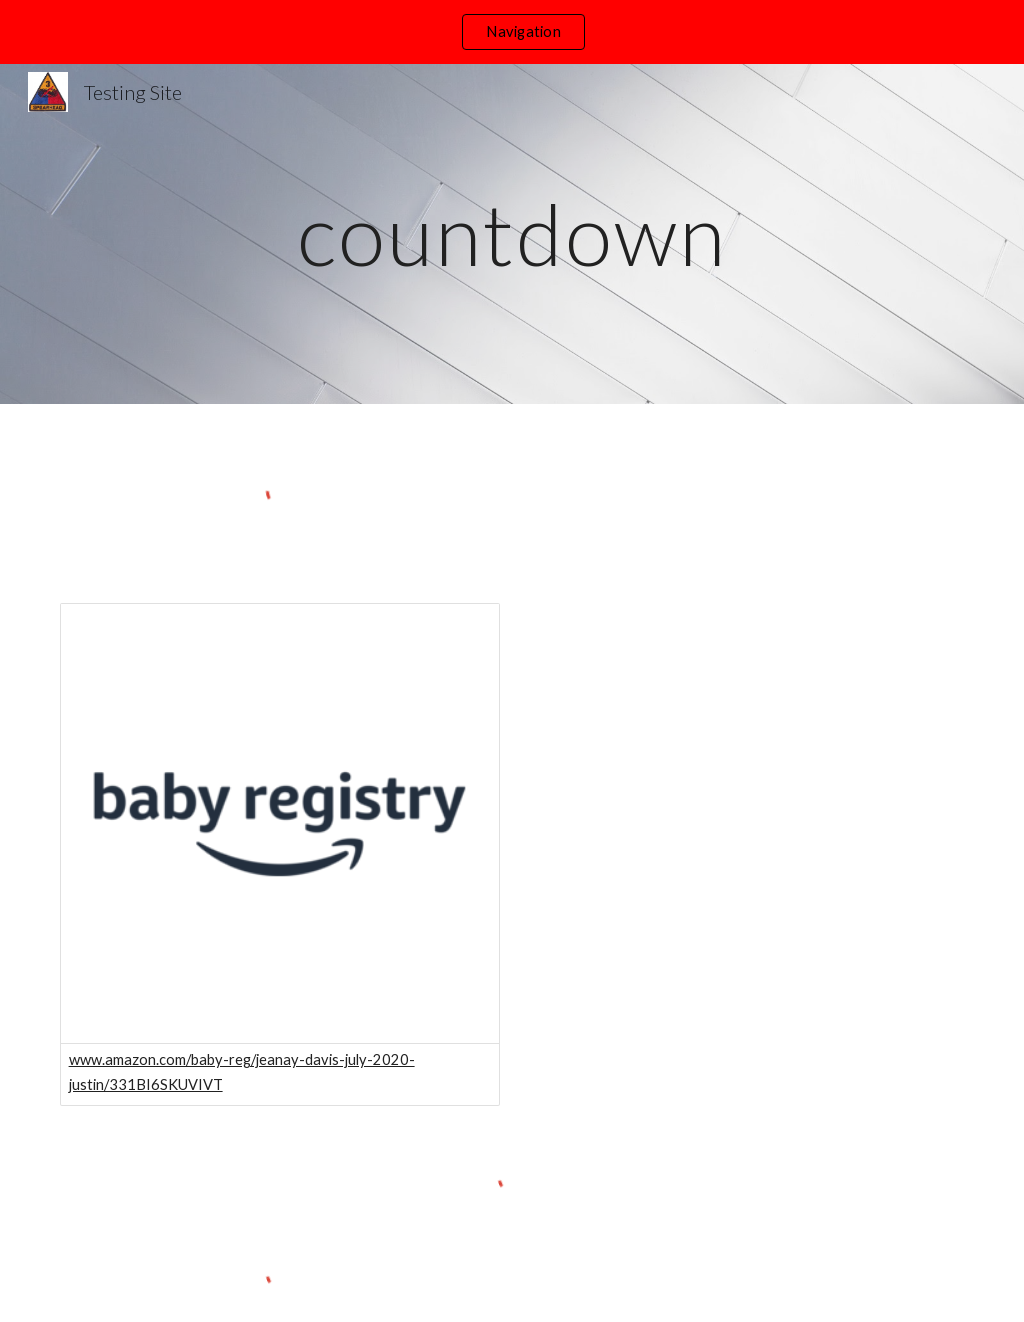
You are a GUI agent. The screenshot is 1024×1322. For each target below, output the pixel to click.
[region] (512, 32)
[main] (511, 233)
